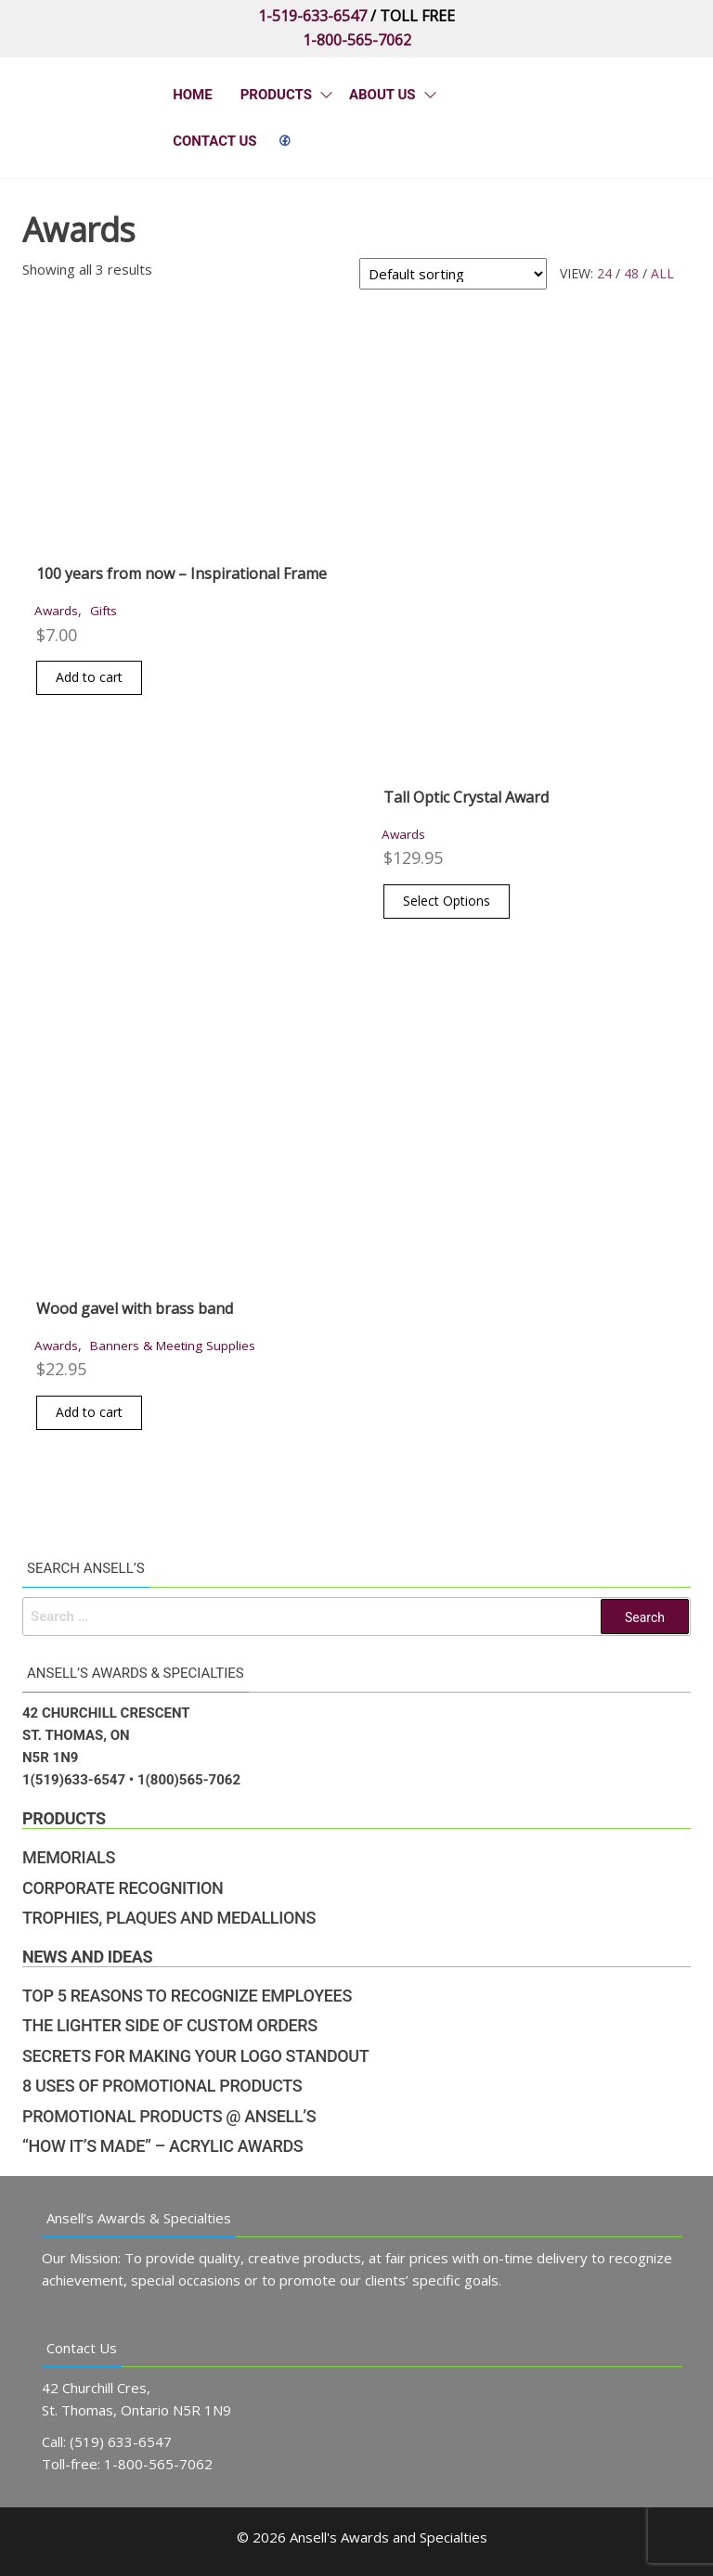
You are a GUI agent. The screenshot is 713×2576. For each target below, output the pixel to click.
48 (631, 273)
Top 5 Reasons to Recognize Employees (187, 1995)
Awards (56, 610)
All (662, 273)
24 (604, 273)
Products (276, 94)
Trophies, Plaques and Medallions (169, 1917)
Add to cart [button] (89, 677)
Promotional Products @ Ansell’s (169, 2116)
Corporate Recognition (122, 1888)
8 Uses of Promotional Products (162, 2085)
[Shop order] (453, 274)
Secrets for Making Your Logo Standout (195, 2056)
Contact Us (214, 141)
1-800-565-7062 (357, 40)
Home (193, 94)
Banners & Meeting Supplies (172, 1345)
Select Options (446, 900)
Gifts (103, 610)
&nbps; (285, 141)
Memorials (68, 1857)
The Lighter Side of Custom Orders (170, 2025)
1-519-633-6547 (312, 16)
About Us (382, 94)
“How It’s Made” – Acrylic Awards (162, 2146)
